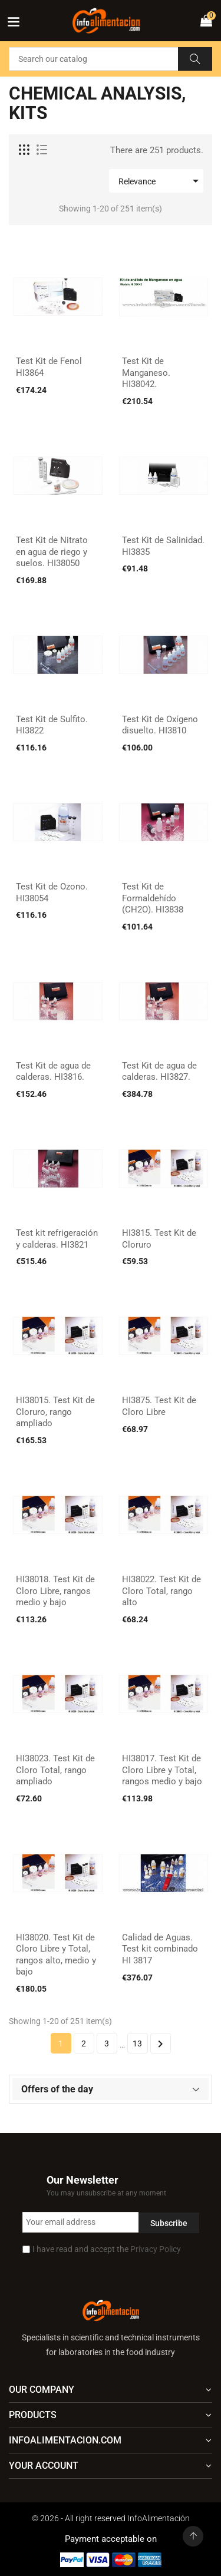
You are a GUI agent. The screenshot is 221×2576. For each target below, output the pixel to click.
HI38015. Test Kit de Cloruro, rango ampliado (55, 1411)
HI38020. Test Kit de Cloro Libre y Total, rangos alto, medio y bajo (56, 1955)
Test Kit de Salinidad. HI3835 (163, 546)
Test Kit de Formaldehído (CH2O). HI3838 (152, 898)
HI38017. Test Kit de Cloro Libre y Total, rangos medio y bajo (162, 1770)
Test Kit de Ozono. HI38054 (52, 892)
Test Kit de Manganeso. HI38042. (146, 372)
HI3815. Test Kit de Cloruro (159, 1239)
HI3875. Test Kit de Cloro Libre (159, 1406)
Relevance (160, 181)
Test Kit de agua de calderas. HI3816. (53, 1071)
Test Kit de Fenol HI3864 (49, 367)
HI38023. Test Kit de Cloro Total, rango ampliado (55, 1770)
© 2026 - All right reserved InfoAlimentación (111, 2518)
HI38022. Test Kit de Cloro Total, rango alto (161, 1591)
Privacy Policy (155, 2249)
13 (137, 2043)
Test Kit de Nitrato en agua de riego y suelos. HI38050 (52, 551)
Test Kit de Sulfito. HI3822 (52, 725)
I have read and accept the (106, 2249)
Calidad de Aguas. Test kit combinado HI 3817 (160, 1949)
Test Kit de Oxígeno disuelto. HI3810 (160, 725)
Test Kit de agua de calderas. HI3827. (159, 1071)
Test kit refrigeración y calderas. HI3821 (57, 1239)
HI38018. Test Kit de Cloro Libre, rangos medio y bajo (55, 1591)
